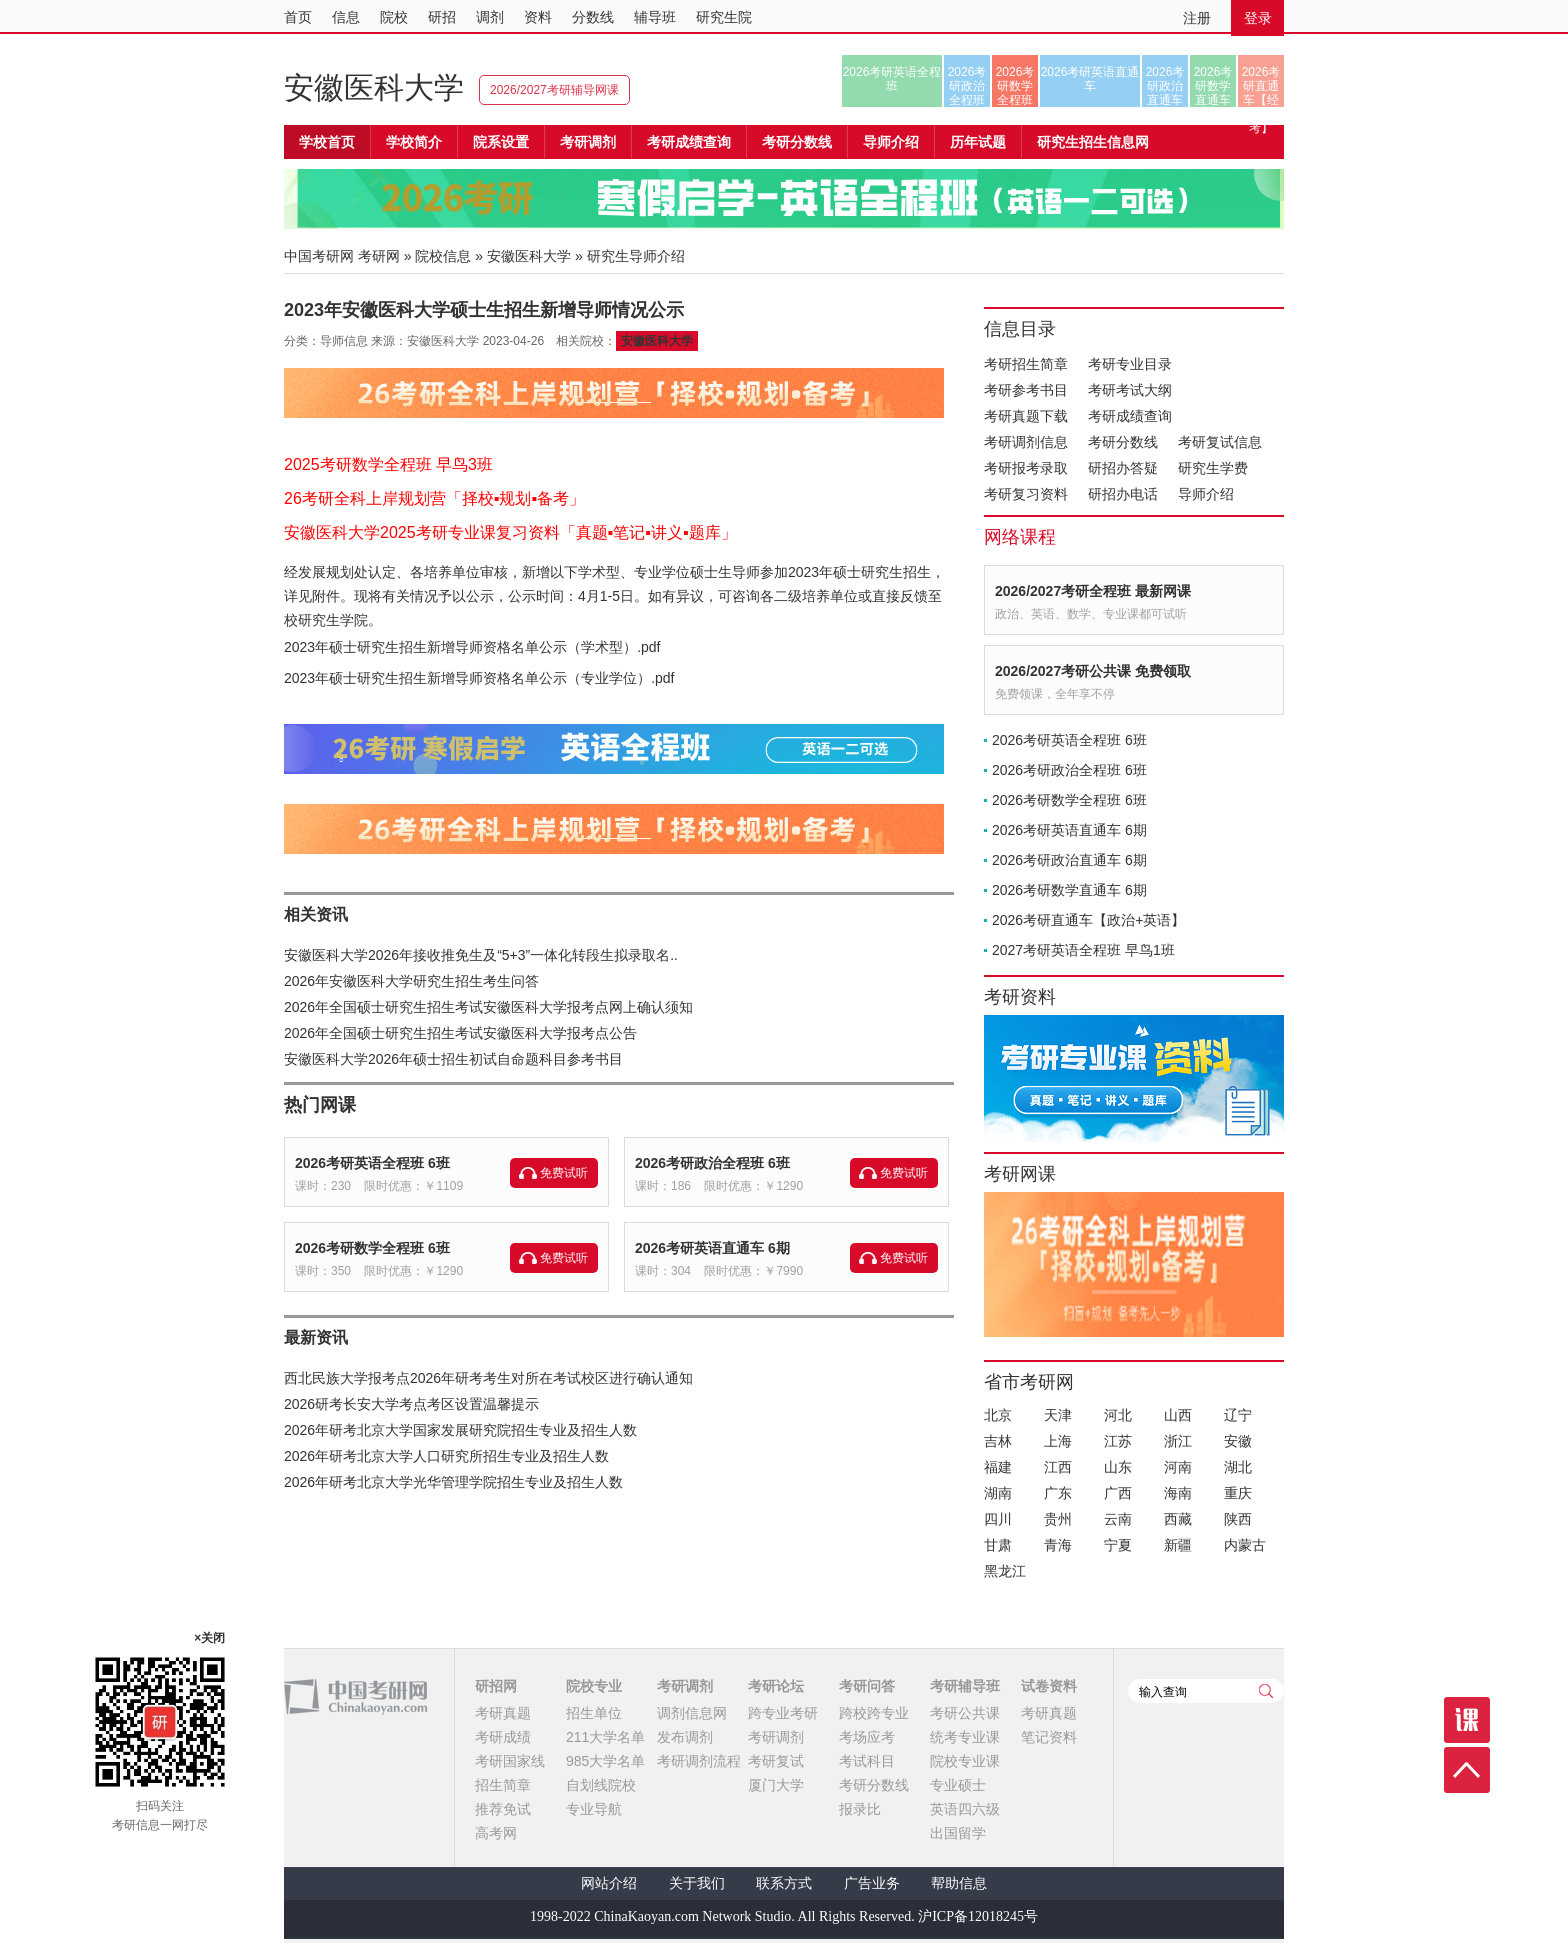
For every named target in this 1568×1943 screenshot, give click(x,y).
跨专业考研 (783, 1713)
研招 (442, 17)
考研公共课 (965, 1713)
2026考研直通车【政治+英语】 (1088, 920)
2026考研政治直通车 (1165, 86)
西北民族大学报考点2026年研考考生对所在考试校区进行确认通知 (488, 1378)
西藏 (1178, 1519)
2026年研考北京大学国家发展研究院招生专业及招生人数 (460, 1430)
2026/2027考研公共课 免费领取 (1093, 671)
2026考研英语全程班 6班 (372, 1163)
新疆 (1178, 1545)
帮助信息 (959, 1883)
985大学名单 (605, 1761)
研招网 (496, 1686)
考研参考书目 (1026, 390)
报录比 (860, 1809)
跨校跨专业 (874, 1713)
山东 (1118, 1467)
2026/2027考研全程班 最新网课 (1093, 591)
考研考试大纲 (1130, 390)
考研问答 (867, 1686)
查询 (1266, 1691)
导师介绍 (891, 142)
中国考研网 (355, 1697)
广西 (1118, 1493)
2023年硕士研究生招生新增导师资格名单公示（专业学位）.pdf (479, 678)
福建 (998, 1467)
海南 (1178, 1493)
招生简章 (503, 1785)
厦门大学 (776, 1785)
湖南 (998, 1493)
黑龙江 (1005, 1571)
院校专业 (594, 1686)
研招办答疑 (1123, 468)
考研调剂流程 (699, 1761)
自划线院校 (601, 1785)
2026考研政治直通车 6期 (1069, 860)
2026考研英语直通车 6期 (712, 1248)
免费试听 (564, 1173)
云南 (1118, 1519)
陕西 (1238, 1519)
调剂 (490, 17)
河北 (1118, 1415)
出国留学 (958, 1833)
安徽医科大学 (374, 87)
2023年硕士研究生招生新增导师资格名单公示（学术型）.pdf (472, 647)
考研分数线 (1123, 442)
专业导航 (594, 1809)
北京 (998, 1415)
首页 (298, 17)
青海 (1058, 1545)
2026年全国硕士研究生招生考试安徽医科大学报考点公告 (460, 1033)
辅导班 (655, 17)
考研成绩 (503, 1737)
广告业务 (872, 1883)
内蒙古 (1245, 1545)
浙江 (1178, 1441)
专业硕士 (958, 1785)
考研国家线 (510, 1761)
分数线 (593, 17)
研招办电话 (1123, 494)
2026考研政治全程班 (967, 86)
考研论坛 (776, 1686)
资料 (538, 17)
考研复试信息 (1220, 442)
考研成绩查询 (1130, 416)
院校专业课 (965, 1761)
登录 (1258, 18)
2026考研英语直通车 (1090, 79)
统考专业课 (965, 1737)
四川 (998, 1519)
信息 (346, 17)
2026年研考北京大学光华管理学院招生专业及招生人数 (453, 1482)
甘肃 (998, 1545)
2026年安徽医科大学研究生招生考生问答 (411, 981)
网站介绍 (609, 1883)
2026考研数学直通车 (1213, 86)
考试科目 (867, 1761)
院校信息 (443, 256)
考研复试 (776, 1761)
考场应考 (867, 1737)
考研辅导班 (965, 1686)
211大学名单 (605, 1737)
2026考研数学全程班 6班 (372, 1248)
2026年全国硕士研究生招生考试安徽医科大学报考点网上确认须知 (488, 1007)
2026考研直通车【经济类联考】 (1261, 86)
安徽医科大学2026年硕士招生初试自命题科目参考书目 (453, 1059)
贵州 (1058, 1519)
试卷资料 (1049, 1686)
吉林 (998, 1441)
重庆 (1238, 1493)
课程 (1467, 1720)
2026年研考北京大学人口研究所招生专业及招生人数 (446, 1456)
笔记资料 (1049, 1737)
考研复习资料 (1026, 494)
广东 (1058, 1493)
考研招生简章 (1026, 364)
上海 (1058, 1441)
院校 (394, 17)
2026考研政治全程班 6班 (712, 1163)
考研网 (379, 256)
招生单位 (594, 1713)
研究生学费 (1213, 468)
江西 (1058, 1467)
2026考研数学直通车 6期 (1069, 890)
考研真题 (503, 1713)
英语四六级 (965, 1809)
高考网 (496, 1833)
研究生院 (724, 17)
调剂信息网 (692, 1713)
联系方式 (784, 1883)
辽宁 (1238, 1415)
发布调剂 (685, 1737)
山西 (1178, 1415)
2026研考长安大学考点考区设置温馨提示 (411, 1404)
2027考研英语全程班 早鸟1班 (1083, 950)
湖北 (1238, 1467)
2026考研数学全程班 (1015, 86)
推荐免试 (503, 1809)
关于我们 (697, 1883)
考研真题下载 (1026, 416)
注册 (1197, 18)
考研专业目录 (1130, 364)
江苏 (1118, 1441)
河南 (1178, 1467)
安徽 (1238, 1441)
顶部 (1467, 1770)
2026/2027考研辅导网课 (554, 90)
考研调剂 (588, 142)
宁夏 (1118, 1545)
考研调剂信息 (1026, 442)
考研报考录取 (1026, 468)
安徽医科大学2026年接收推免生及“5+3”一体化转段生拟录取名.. (481, 955)
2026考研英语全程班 (892, 79)
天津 (1058, 1415)
